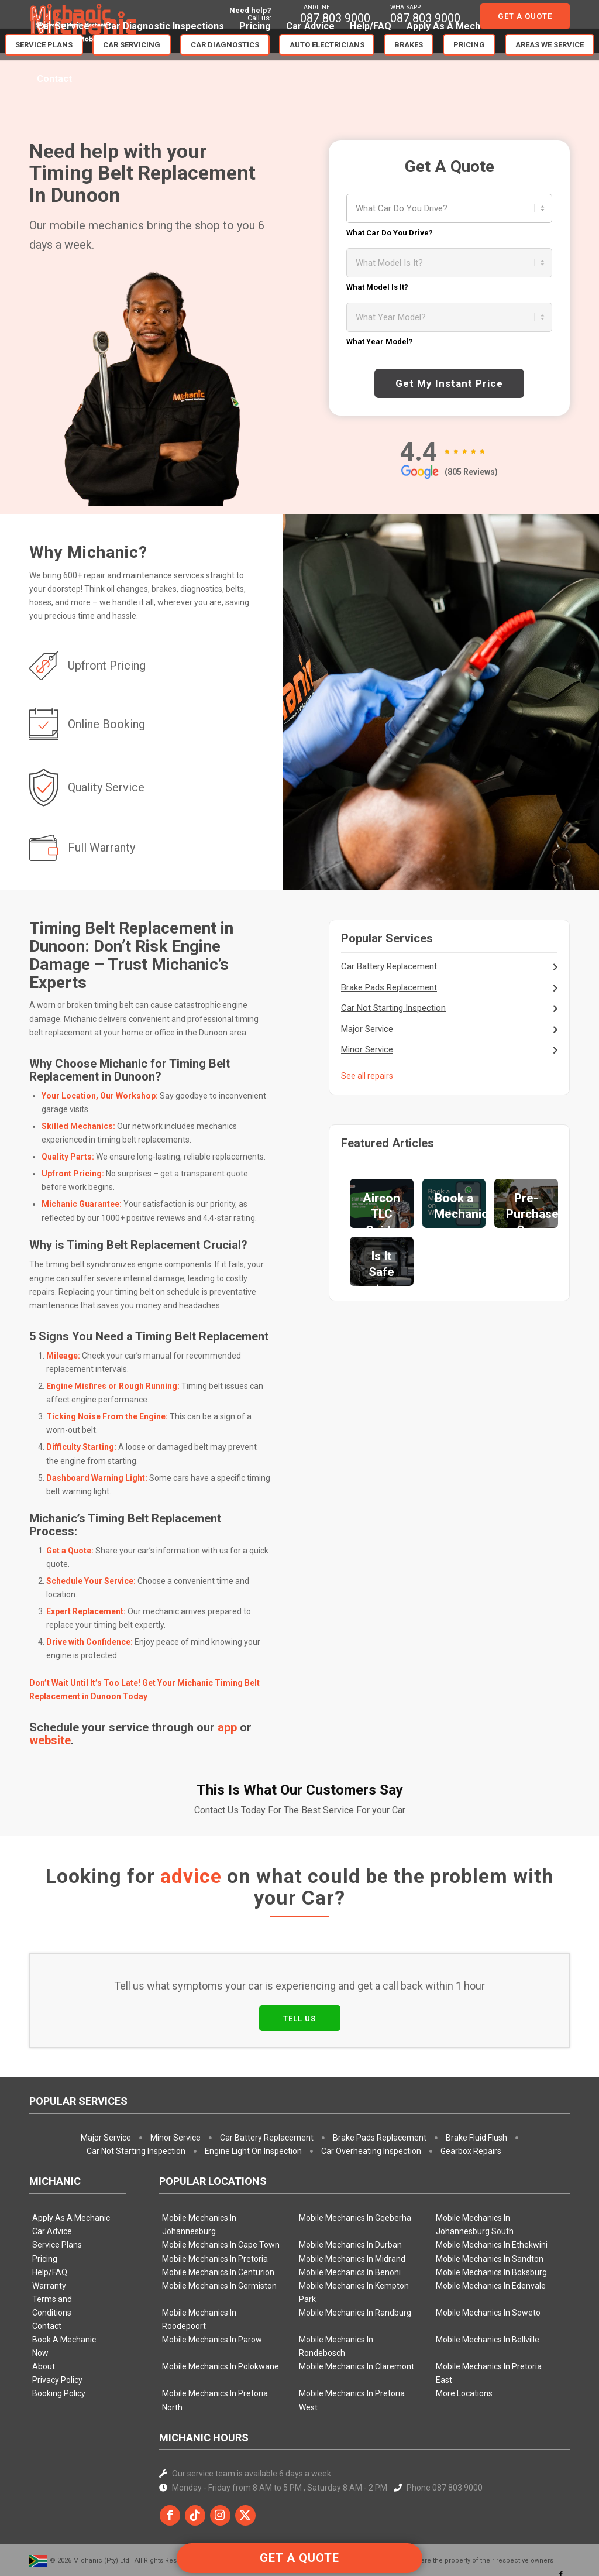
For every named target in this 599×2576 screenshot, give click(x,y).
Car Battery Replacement (389, 966)
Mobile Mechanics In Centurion (218, 2217)
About (43, 2312)
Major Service (367, 1029)
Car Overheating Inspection (371, 2096)
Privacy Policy (57, 2325)
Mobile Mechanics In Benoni (350, 2217)
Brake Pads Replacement (389, 987)
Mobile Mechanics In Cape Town (221, 2190)
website (50, 1740)
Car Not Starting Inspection (393, 1008)
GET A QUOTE (299, 2558)
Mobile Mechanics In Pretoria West (352, 2345)
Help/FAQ (49, 2217)
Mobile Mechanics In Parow (212, 2285)
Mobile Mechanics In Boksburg (491, 2217)
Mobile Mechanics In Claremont (356, 2312)
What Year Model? (379, 341)
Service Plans (57, 2190)
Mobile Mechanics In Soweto (488, 2258)
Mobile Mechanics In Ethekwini (492, 2190)
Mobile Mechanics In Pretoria (215, 2203)
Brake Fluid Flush (476, 2083)
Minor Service (367, 1049)
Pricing (44, 2203)
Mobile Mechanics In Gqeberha (355, 2163)
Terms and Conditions (52, 2251)
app (227, 1727)
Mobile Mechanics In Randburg (355, 2258)
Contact (46, 2271)
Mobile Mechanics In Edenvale (491, 2231)
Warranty (49, 2231)
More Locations (464, 2339)
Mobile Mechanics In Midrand (352, 2203)
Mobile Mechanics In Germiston (219, 2231)
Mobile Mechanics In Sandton (489, 2203)
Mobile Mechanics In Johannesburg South (475, 2170)
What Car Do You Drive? (389, 232)
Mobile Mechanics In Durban (350, 2190)
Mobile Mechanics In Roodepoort (199, 2264)
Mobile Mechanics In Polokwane (220, 2312)
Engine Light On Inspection (253, 2096)
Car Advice (52, 2176)
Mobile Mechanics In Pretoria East (489, 2318)
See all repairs (367, 1076)
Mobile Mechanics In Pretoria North (215, 2345)
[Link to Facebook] (561, 2520)
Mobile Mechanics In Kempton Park (354, 2238)
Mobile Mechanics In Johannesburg (199, 2170)
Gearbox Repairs (470, 2096)
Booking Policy (58, 2339)
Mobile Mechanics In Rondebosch (336, 2291)
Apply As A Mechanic (71, 2163)
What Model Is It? (377, 287)
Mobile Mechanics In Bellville (487, 2285)
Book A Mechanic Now (64, 2291)
